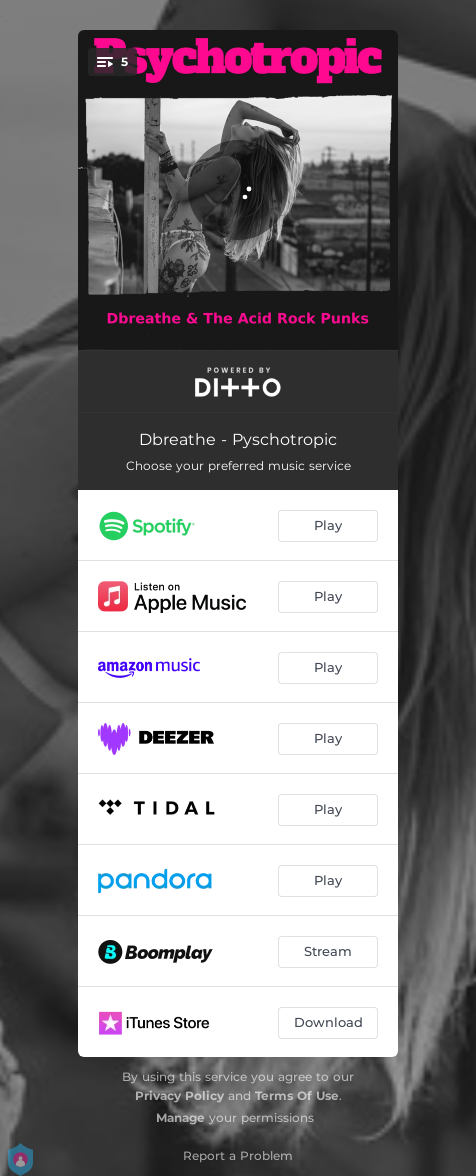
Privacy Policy (179, 1095)
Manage (180, 1117)
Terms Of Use (297, 1095)
